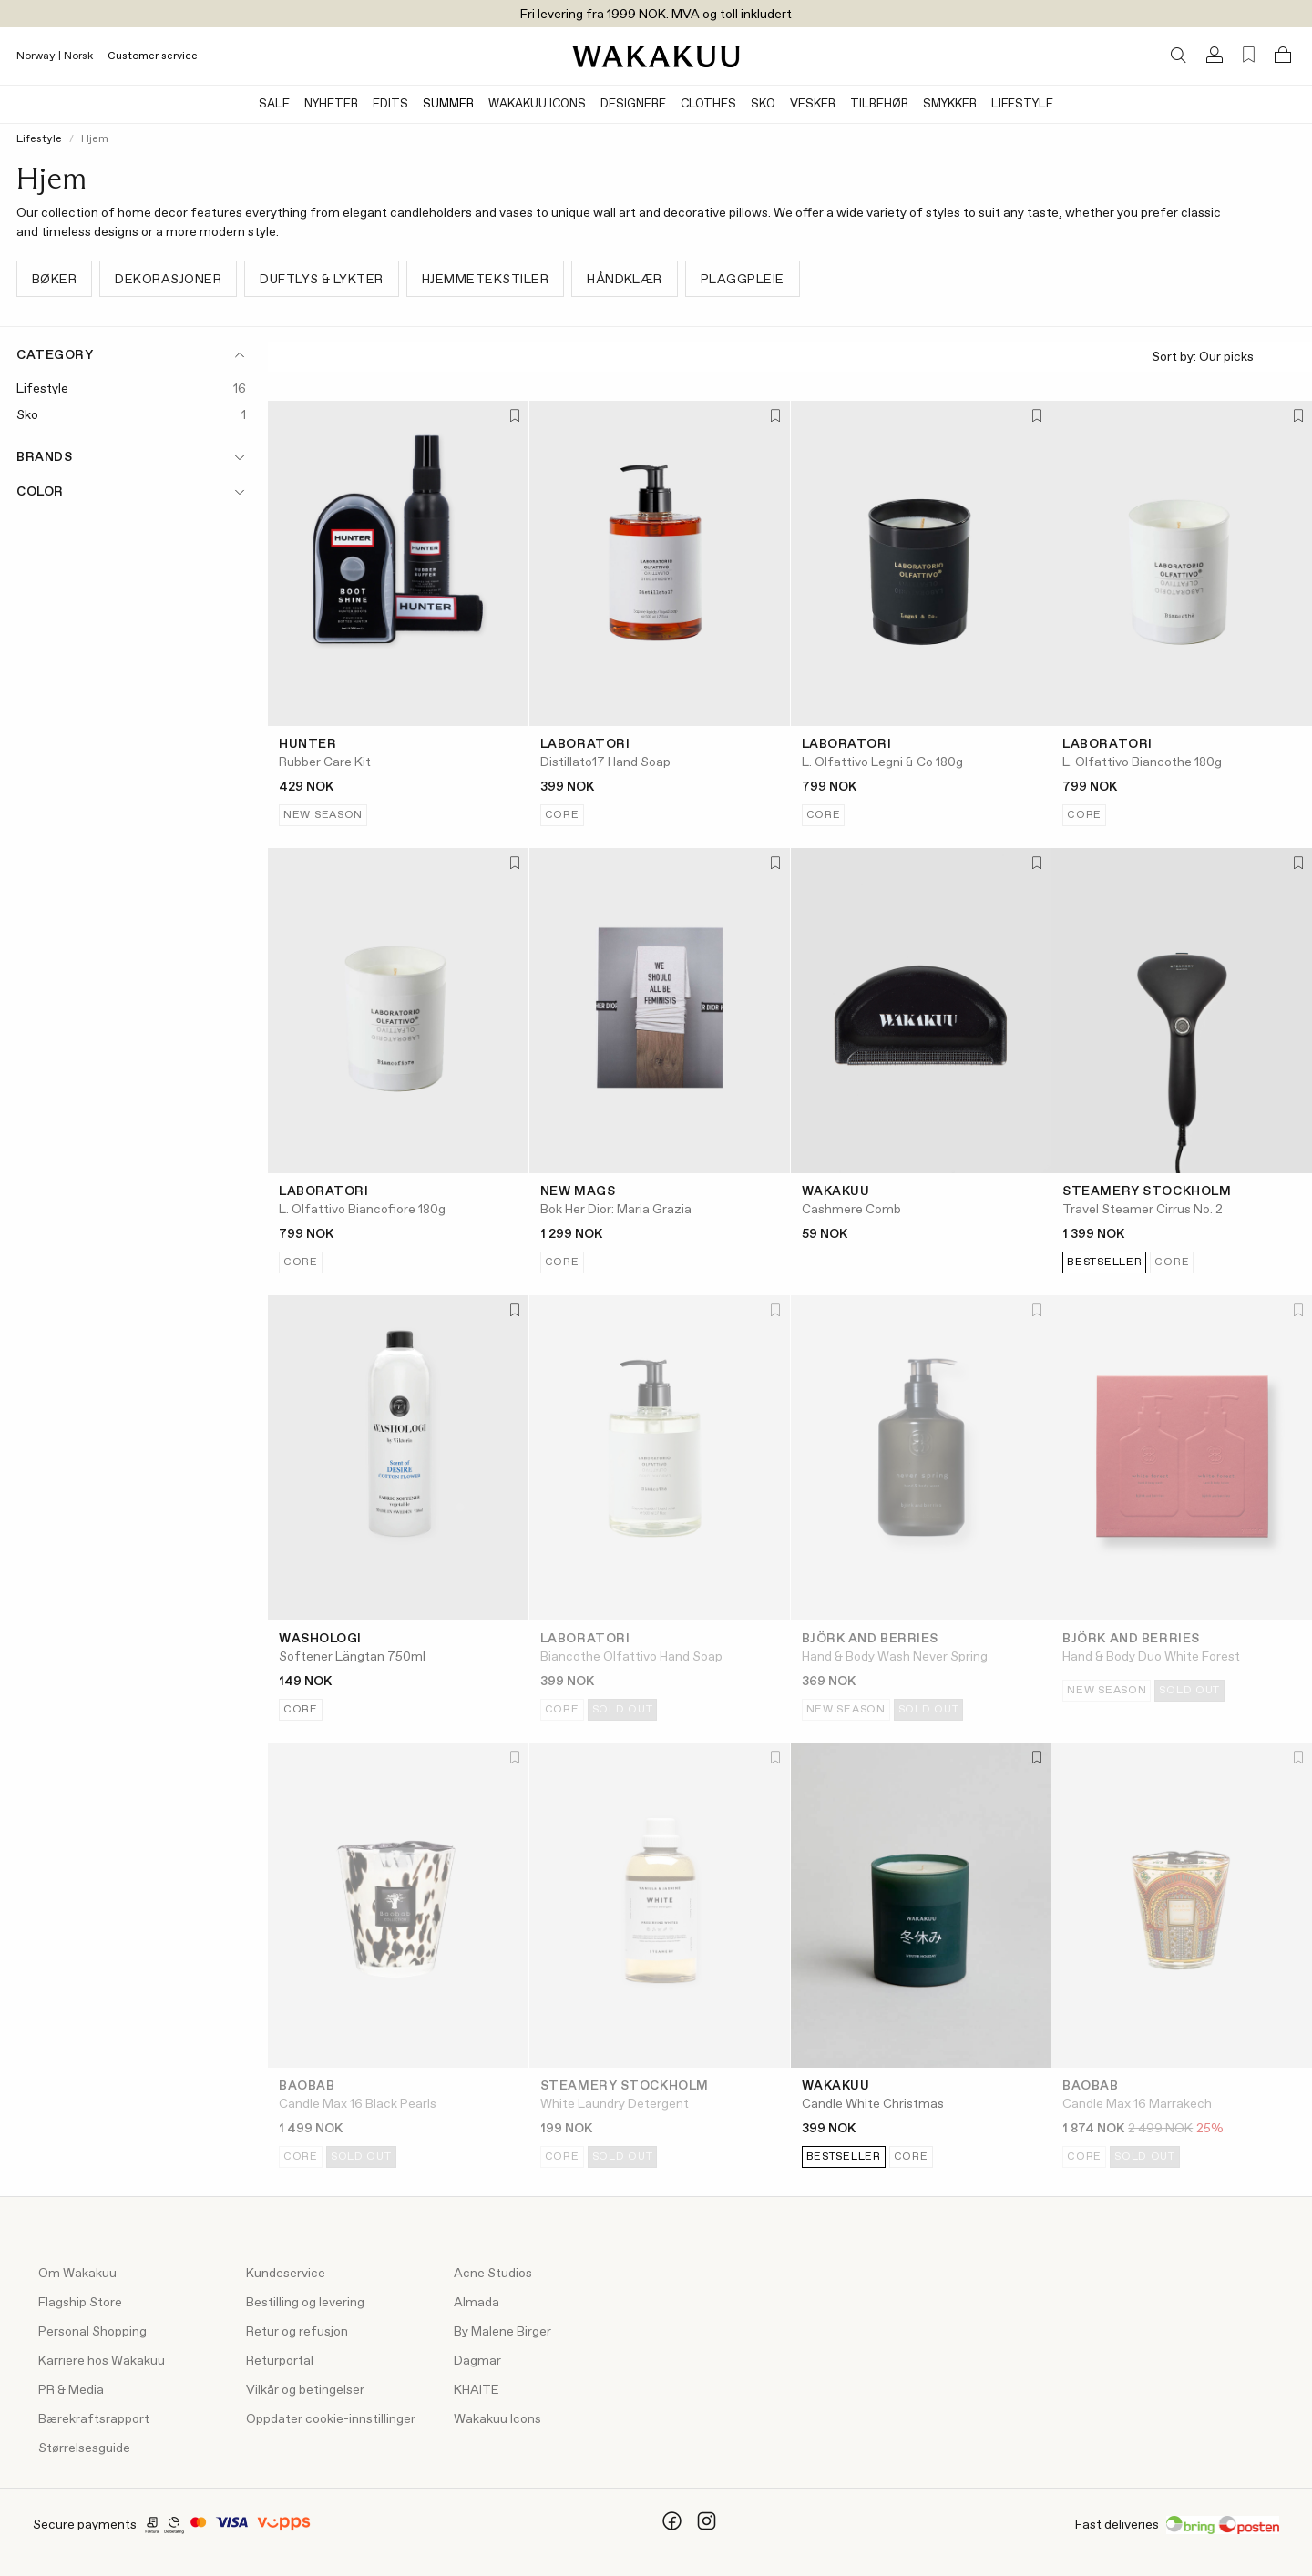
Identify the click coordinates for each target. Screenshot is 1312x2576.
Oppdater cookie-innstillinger (330, 2419)
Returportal (279, 2361)
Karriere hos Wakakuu (101, 2361)
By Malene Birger (502, 2332)
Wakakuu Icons (537, 104)
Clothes (708, 104)
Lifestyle (1022, 104)
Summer (448, 104)
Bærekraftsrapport (93, 2419)
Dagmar (477, 2361)
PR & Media (71, 2390)
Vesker (812, 104)
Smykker (950, 104)
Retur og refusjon (297, 2332)
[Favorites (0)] (1249, 55)
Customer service (153, 56)
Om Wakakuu (77, 2273)
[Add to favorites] (512, 417)
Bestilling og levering (305, 2303)
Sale (274, 104)
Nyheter (331, 104)
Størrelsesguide (84, 2448)
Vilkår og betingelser (305, 2390)
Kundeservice (285, 2273)
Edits (390, 104)
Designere (633, 104)
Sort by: (1224, 357)
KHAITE (476, 2390)
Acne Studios (493, 2273)
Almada (476, 2303)
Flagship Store (80, 2303)
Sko (763, 104)
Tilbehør (879, 104)
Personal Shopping (92, 2332)
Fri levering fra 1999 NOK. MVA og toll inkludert (656, 14)
